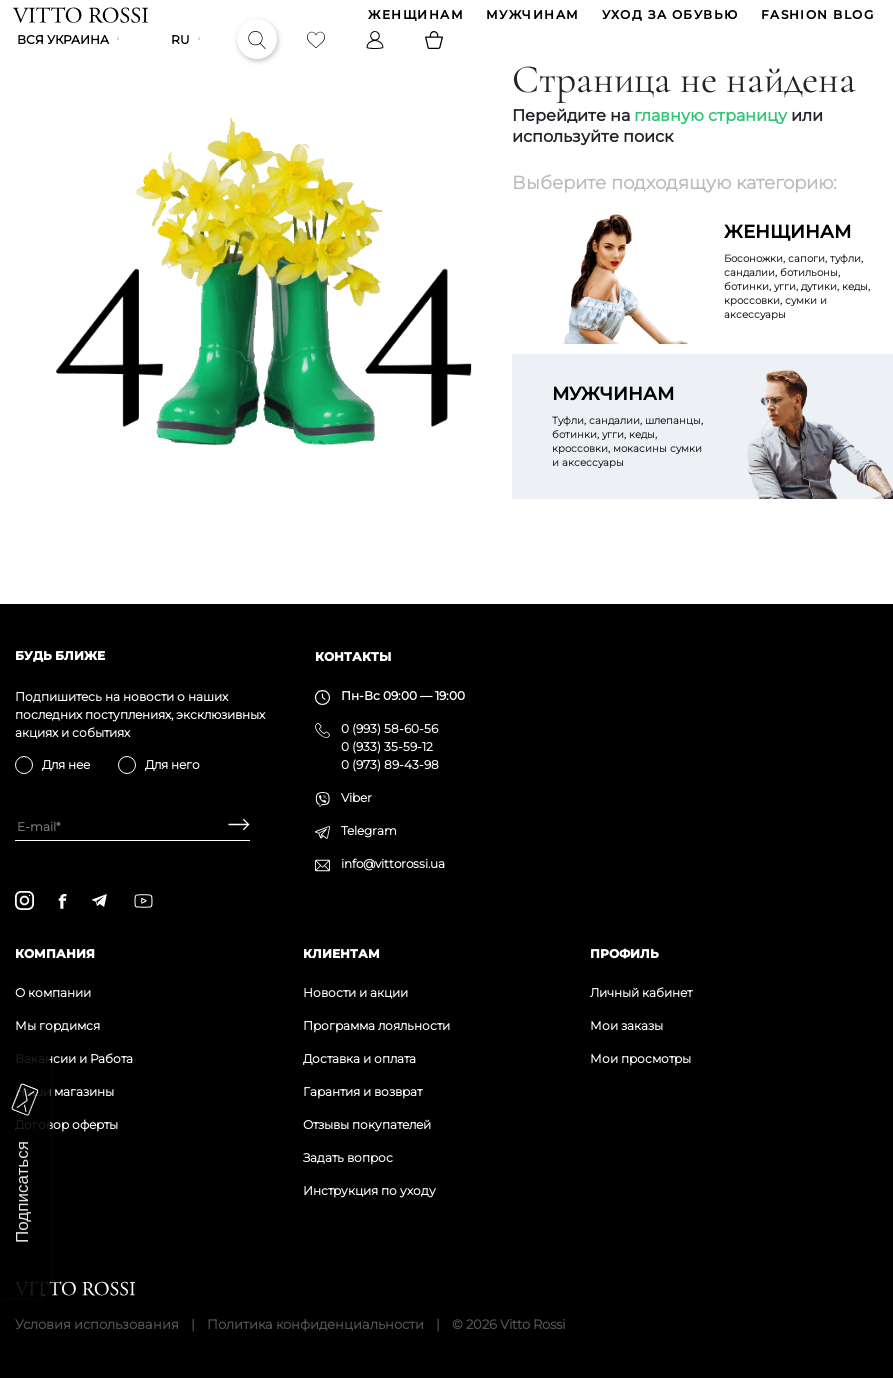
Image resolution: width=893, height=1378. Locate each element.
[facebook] (62, 901)
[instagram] (24, 900)
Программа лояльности (376, 1025)
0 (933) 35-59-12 (387, 746)
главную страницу (710, 145)
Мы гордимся (57, 1025)
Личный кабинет (641, 992)
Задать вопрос (348, 1157)
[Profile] (377, 56)
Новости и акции (355, 992)
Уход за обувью (668, 20)
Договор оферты (66, 1124)
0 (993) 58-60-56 (389, 728)
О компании (53, 992)
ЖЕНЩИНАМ (414, 20)
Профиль (624, 953)
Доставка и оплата (359, 1058)
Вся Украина (65, 56)
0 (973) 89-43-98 (390, 764)
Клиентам (341, 953)
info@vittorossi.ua (393, 863)
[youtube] (143, 901)
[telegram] (99, 900)
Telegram (369, 830)
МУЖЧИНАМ (531, 20)
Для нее (66, 764)
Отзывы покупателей (367, 1124)
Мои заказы (626, 1025)
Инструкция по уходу (369, 1190)
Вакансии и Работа (74, 1058)
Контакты (353, 656)
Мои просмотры (640, 1058)
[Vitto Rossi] (82, 20)
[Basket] (436, 56)
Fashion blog (815, 20)
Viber (356, 797)
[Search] (259, 56)
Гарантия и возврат (362, 1091)
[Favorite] (318, 56)
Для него (172, 764)
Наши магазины (64, 1091)
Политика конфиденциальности (315, 1324)
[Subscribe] (231, 826)
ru (182, 56)
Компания (55, 953)
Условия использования (97, 1324)
